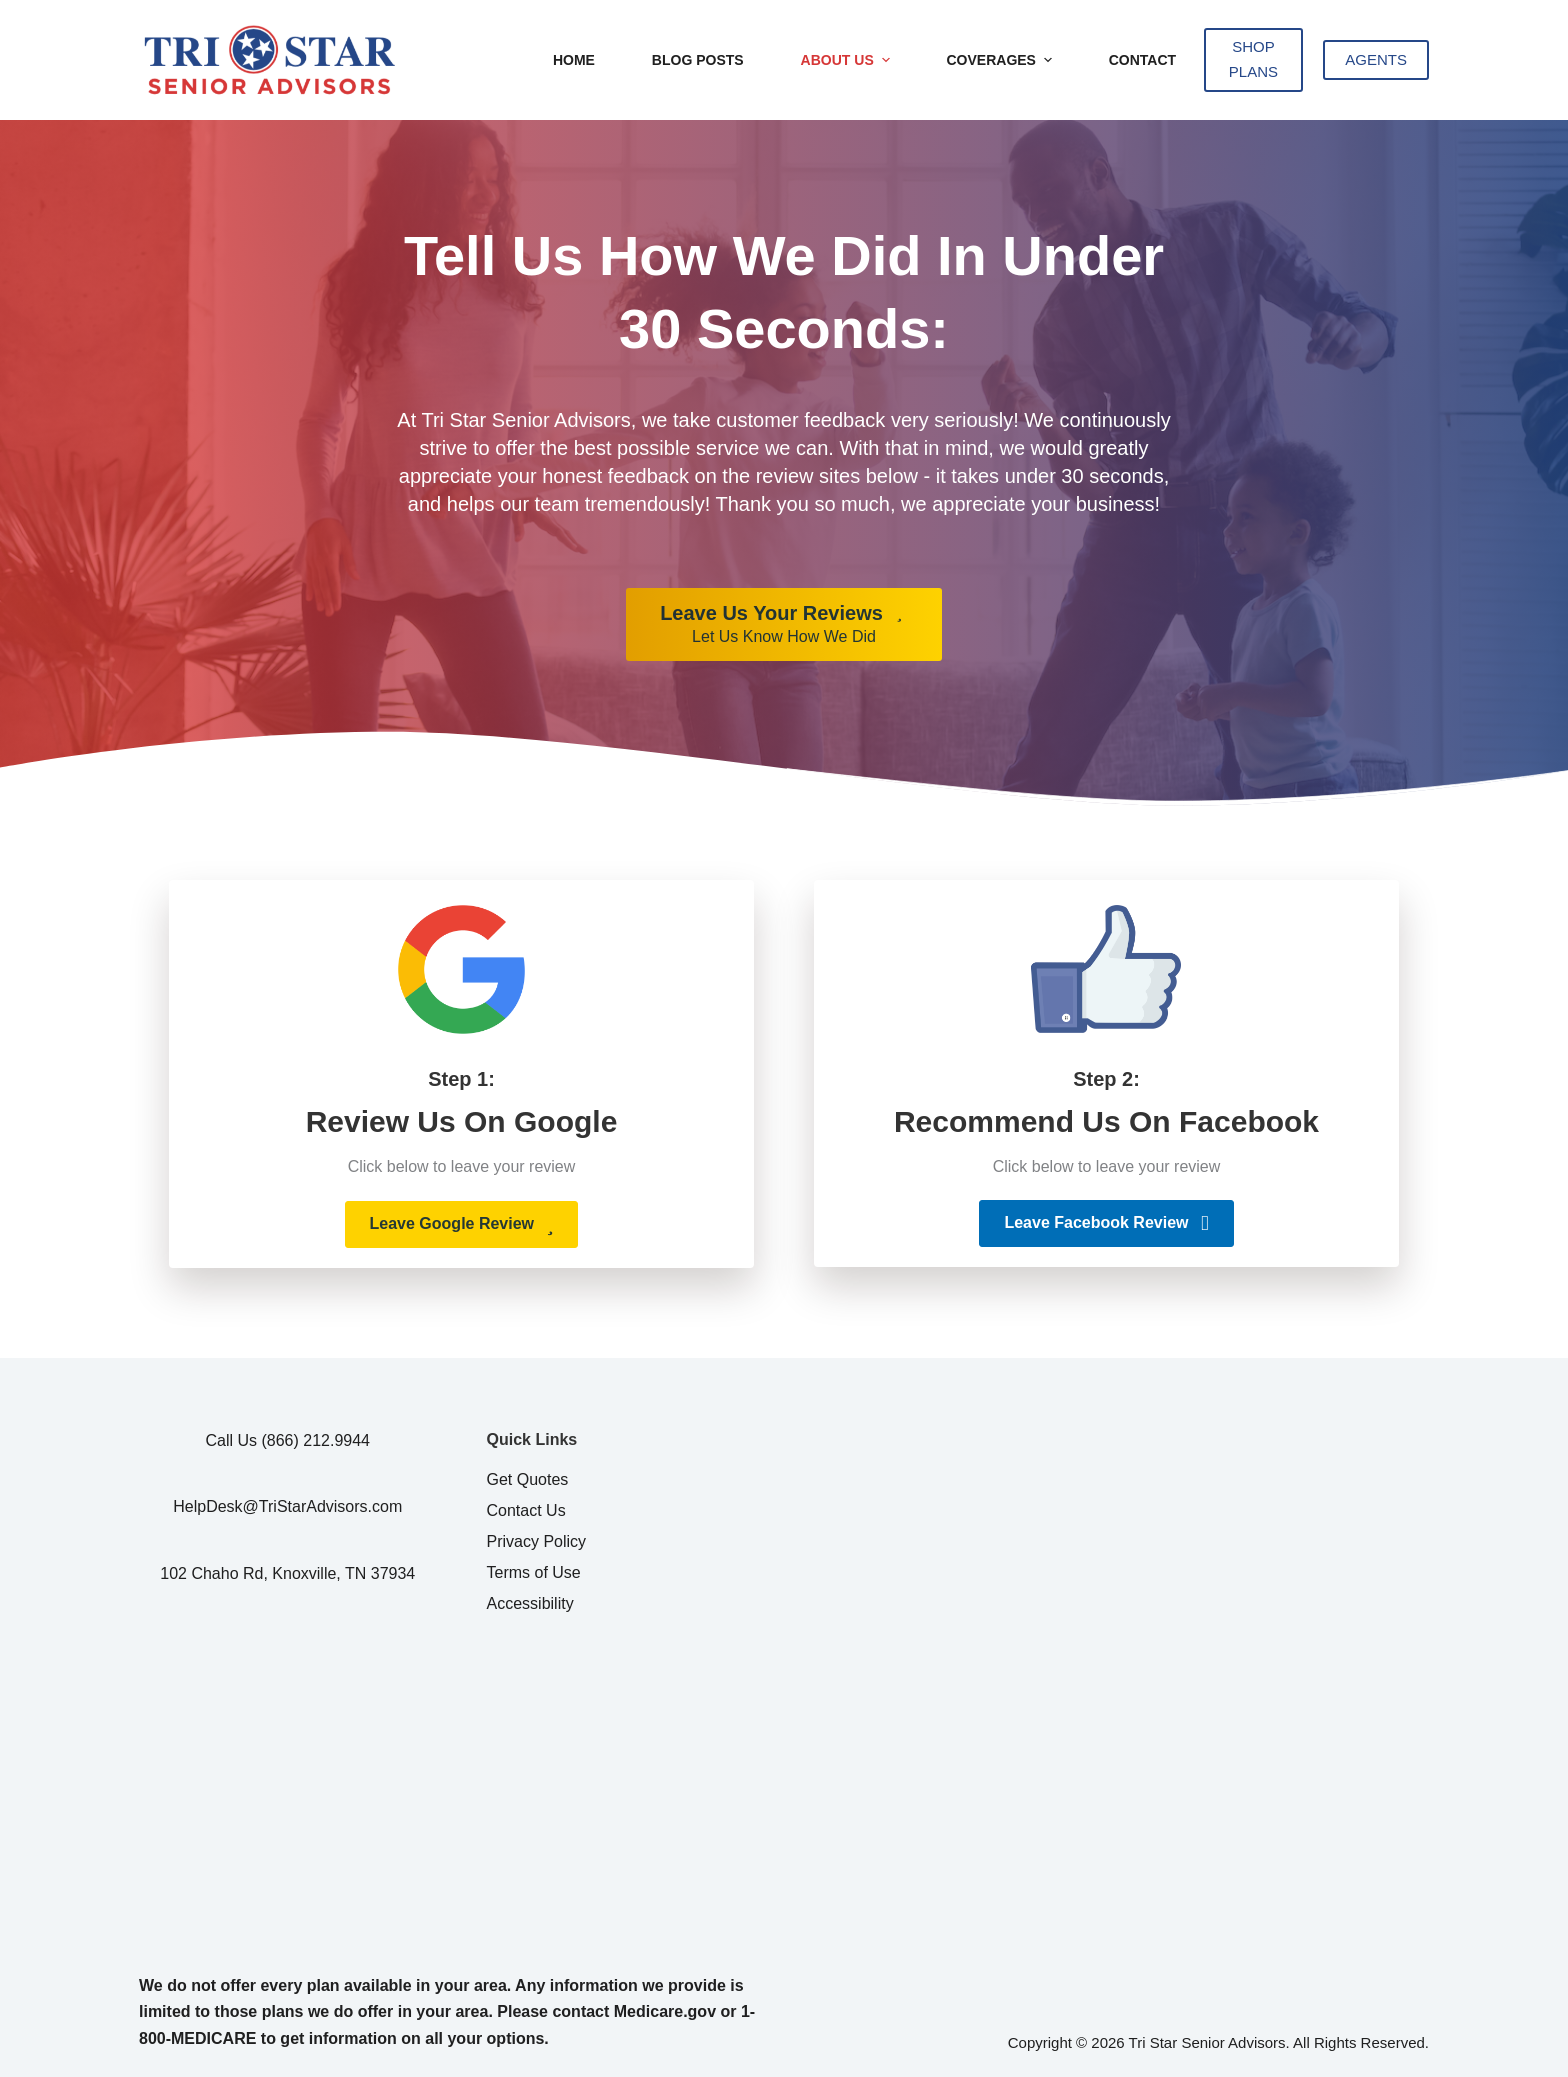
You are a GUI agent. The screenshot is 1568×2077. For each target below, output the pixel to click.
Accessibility (530, 1603)
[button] (462, 1224)
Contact (1142, 60)
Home (574, 60)
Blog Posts (698, 60)
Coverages (1001, 60)
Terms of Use (534, 1572)
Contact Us (526, 1510)
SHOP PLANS (1253, 59)
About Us (848, 60)
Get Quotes (528, 1479)
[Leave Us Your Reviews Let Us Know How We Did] (784, 625)
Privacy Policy (537, 1541)
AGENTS (1376, 59)
